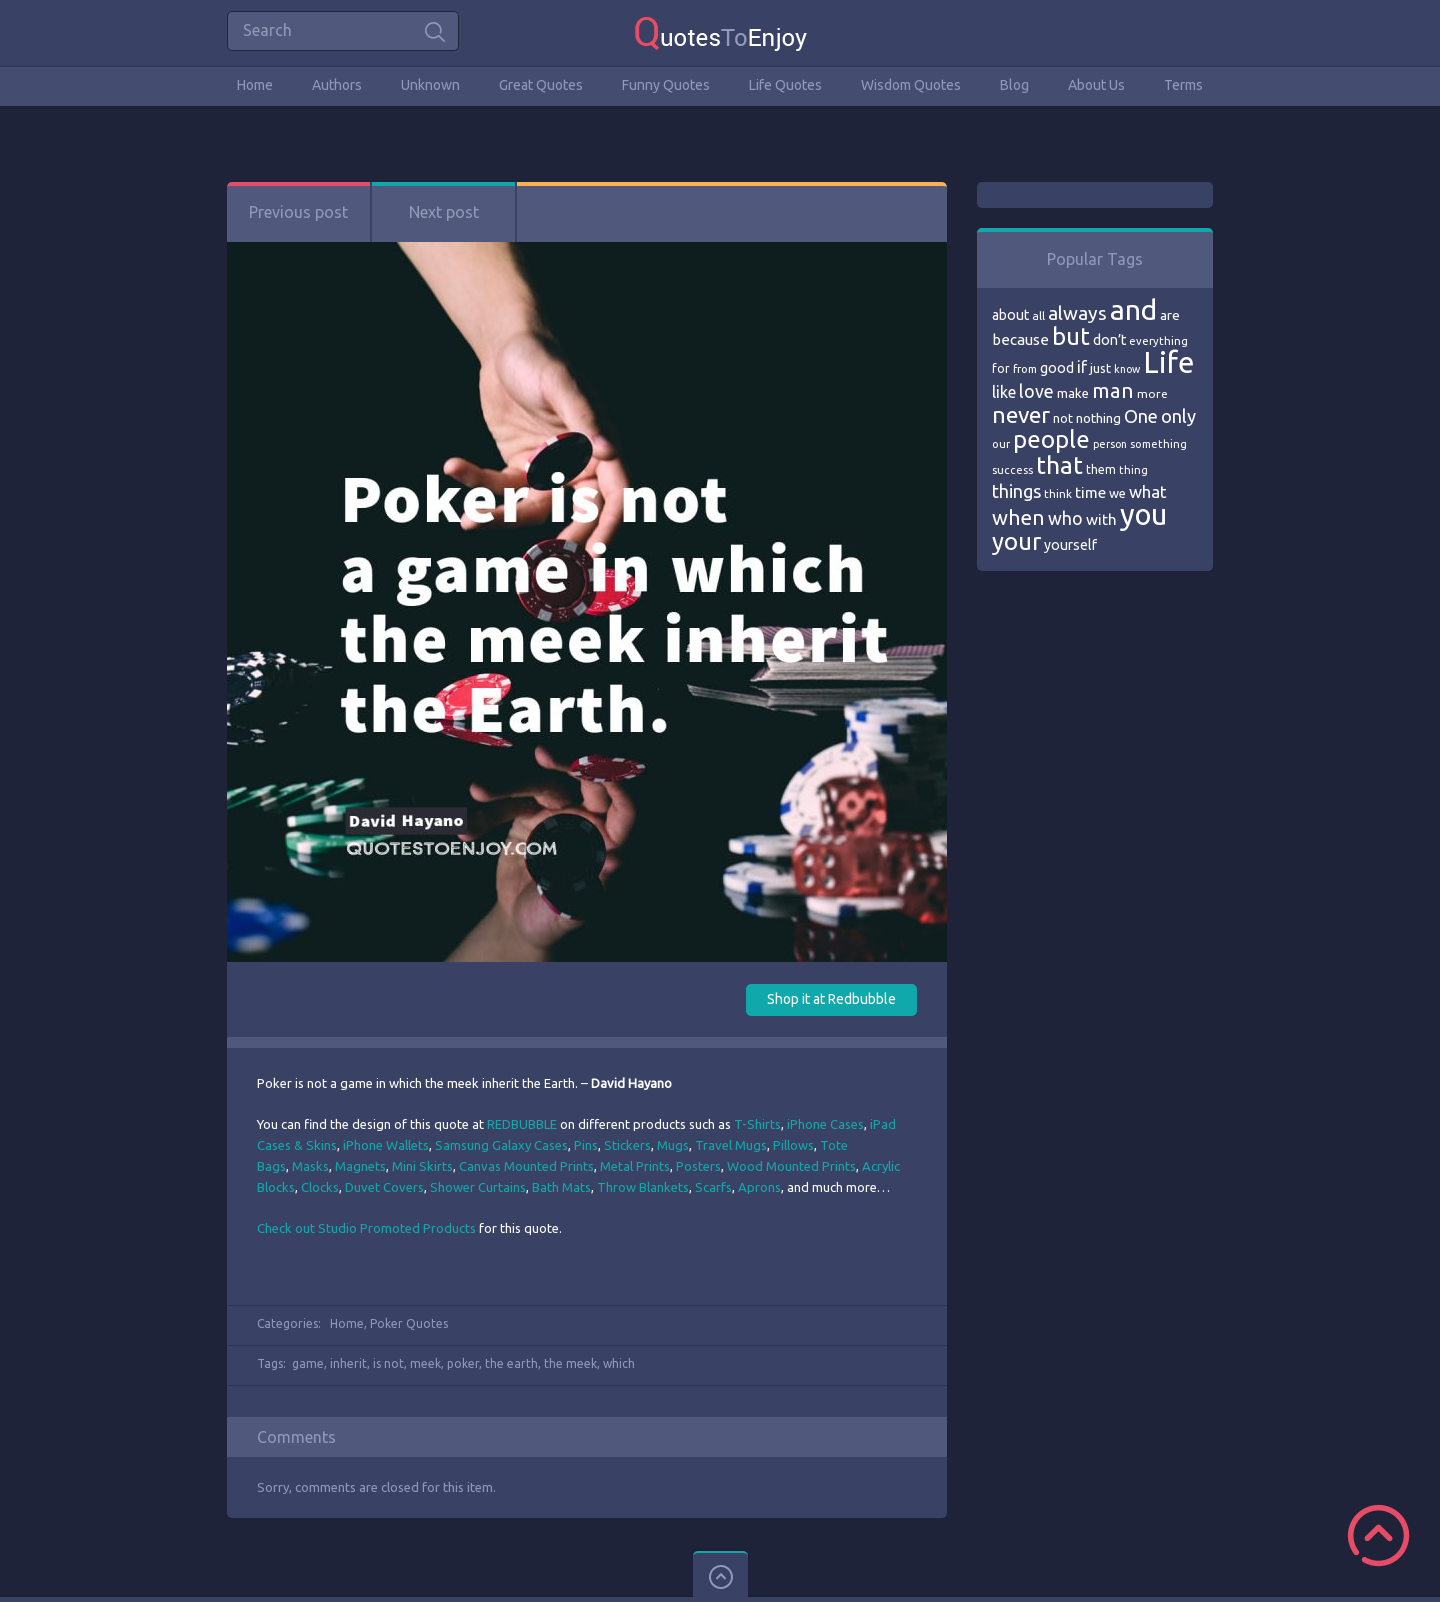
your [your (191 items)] (1016, 541)
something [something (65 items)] (1158, 444)
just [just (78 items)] (1100, 368)
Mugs (673, 1145)
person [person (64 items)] (1110, 444)
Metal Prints (635, 1166)
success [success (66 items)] (1012, 470)
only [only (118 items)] (1178, 416)
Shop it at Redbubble (831, 999)
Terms (1183, 85)
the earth (511, 1363)
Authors (337, 85)
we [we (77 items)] (1117, 493)
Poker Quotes (409, 1323)
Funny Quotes (666, 85)
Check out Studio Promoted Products (366, 1228)
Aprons (759, 1187)
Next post (444, 212)
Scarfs (713, 1187)
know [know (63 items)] (1127, 369)
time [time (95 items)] (1090, 492)
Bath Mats (561, 1187)
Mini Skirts (422, 1166)
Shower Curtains (478, 1187)
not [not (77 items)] (1063, 418)
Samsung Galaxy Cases (501, 1145)
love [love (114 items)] (1036, 391)
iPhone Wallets (386, 1145)
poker (463, 1363)
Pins (586, 1145)
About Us (1096, 85)
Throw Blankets (643, 1187)
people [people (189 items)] (1051, 439)
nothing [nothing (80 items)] (1098, 418)
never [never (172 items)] (1021, 414)
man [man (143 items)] (1113, 390)
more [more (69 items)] (1152, 393)
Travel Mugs (731, 1145)
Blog (1014, 85)
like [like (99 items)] (1004, 392)
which (619, 1363)
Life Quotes (785, 85)
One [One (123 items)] (1141, 416)
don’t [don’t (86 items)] (1109, 340)
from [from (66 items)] (1025, 369)
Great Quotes (541, 85)
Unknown (430, 85)
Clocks (320, 1187)
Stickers (627, 1145)
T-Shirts (757, 1124)
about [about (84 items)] (1010, 315)
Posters (698, 1166)
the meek (570, 1363)
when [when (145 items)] (1018, 517)
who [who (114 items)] (1065, 518)
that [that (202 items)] (1059, 465)
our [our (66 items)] (1001, 444)
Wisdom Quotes (911, 85)
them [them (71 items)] (1101, 469)
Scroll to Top (1378, 1535)
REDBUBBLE (522, 1124)
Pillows (793, 1145)
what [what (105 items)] (1148, 491)
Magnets (360, 1166)
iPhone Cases (825, 1124)
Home (255, 85)
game (308, 1363)
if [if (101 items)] (1082, 367)
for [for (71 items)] (1001, 368)
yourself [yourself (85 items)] (1070, 545)
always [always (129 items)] (1077, 313)
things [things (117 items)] (1016, 491)
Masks (310, 1166)
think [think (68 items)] (1058, 493)
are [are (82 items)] (1170, 315)
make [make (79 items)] (1073, 393)
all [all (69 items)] (1038, 315)
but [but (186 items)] (1071, 336)
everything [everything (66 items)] (1158, 341)
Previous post (298, 212)
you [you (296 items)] (1143, 514)
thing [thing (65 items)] (1133, 470)
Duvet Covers (384, 1187)
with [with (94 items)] (1101, 519)
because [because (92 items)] (1020, 339)
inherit (348, 1363)
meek (425, 1363)
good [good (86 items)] (1057, 368)
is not (388, 1363)
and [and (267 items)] (1133, 309)
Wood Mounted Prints (791, 1166)
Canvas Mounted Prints (526, 1166)
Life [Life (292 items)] (1168, 362)
